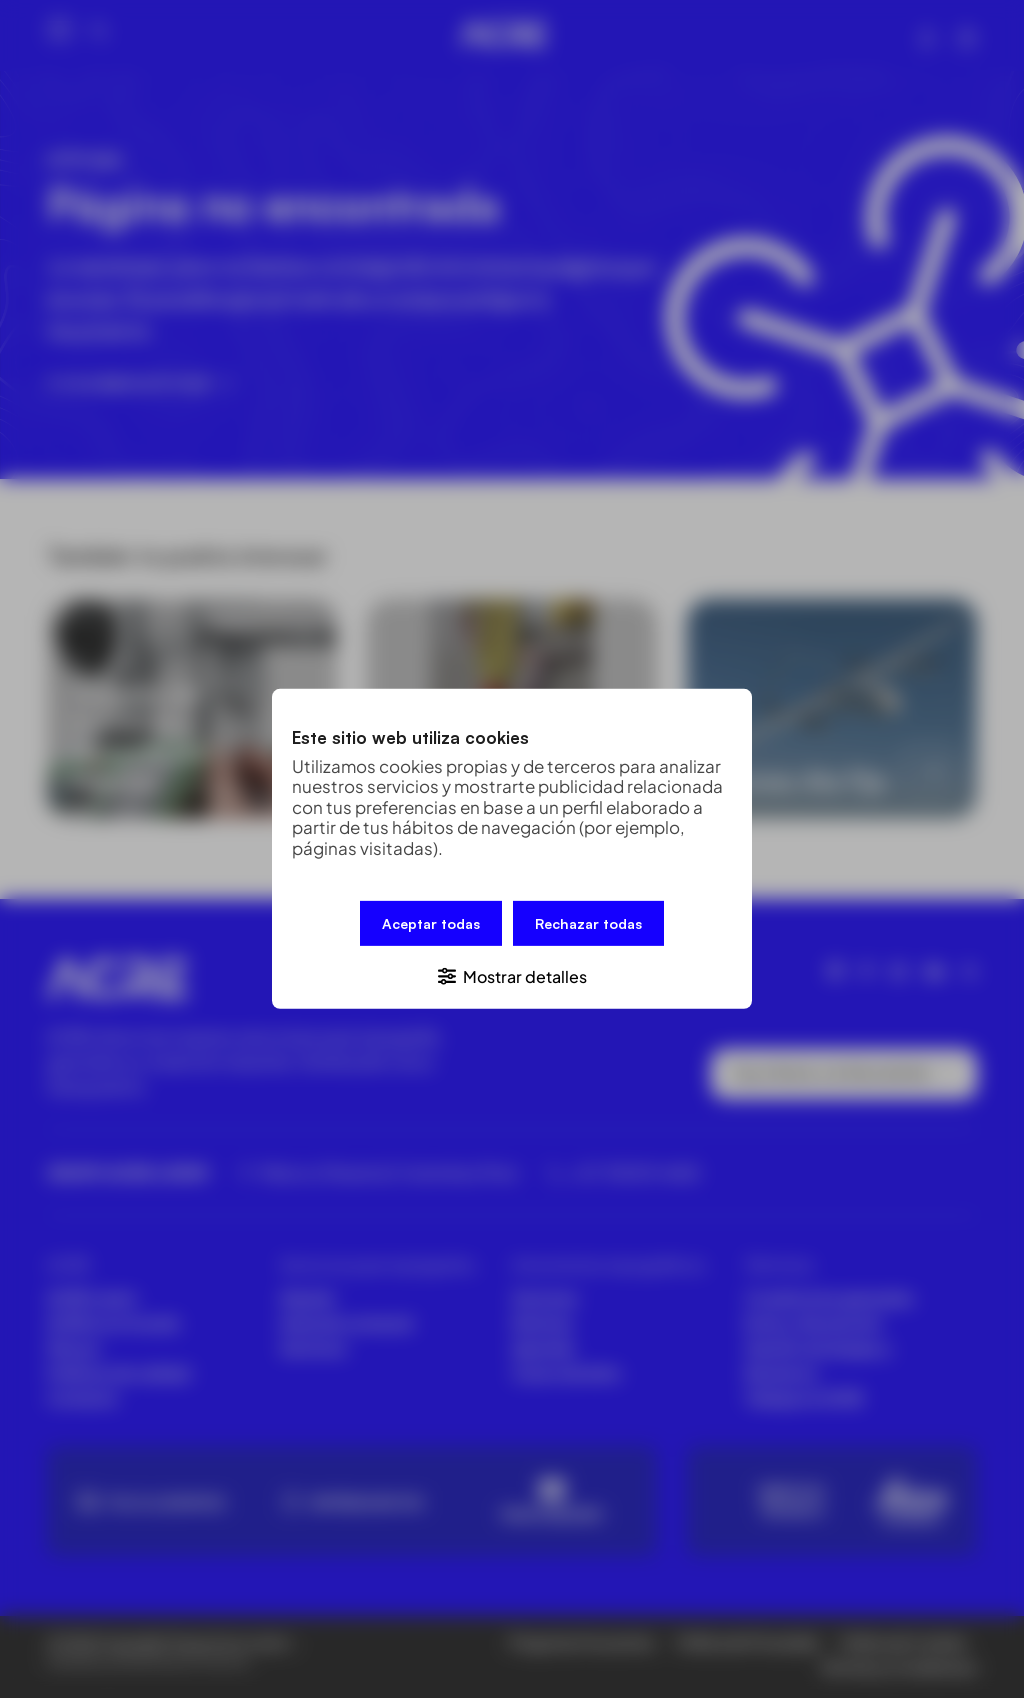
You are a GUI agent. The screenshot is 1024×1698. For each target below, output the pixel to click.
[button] (512, 975)
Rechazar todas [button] (588, 923)
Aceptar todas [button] (431, 923)
